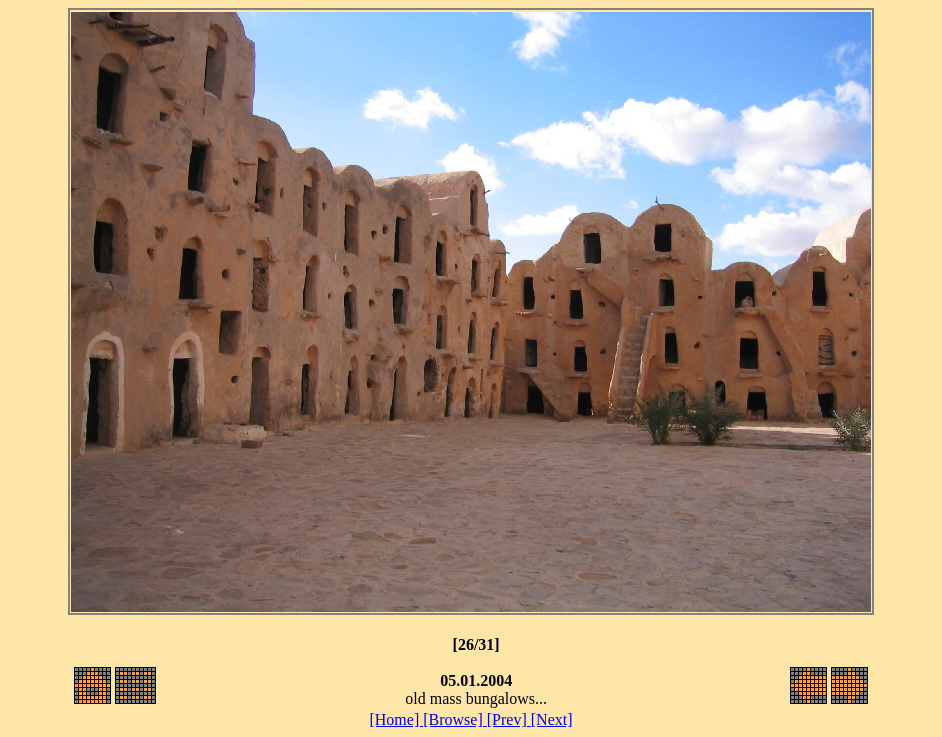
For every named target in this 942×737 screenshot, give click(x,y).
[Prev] (509, 719)
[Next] (552, 719)
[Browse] (455, 719)
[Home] (396, 719)
